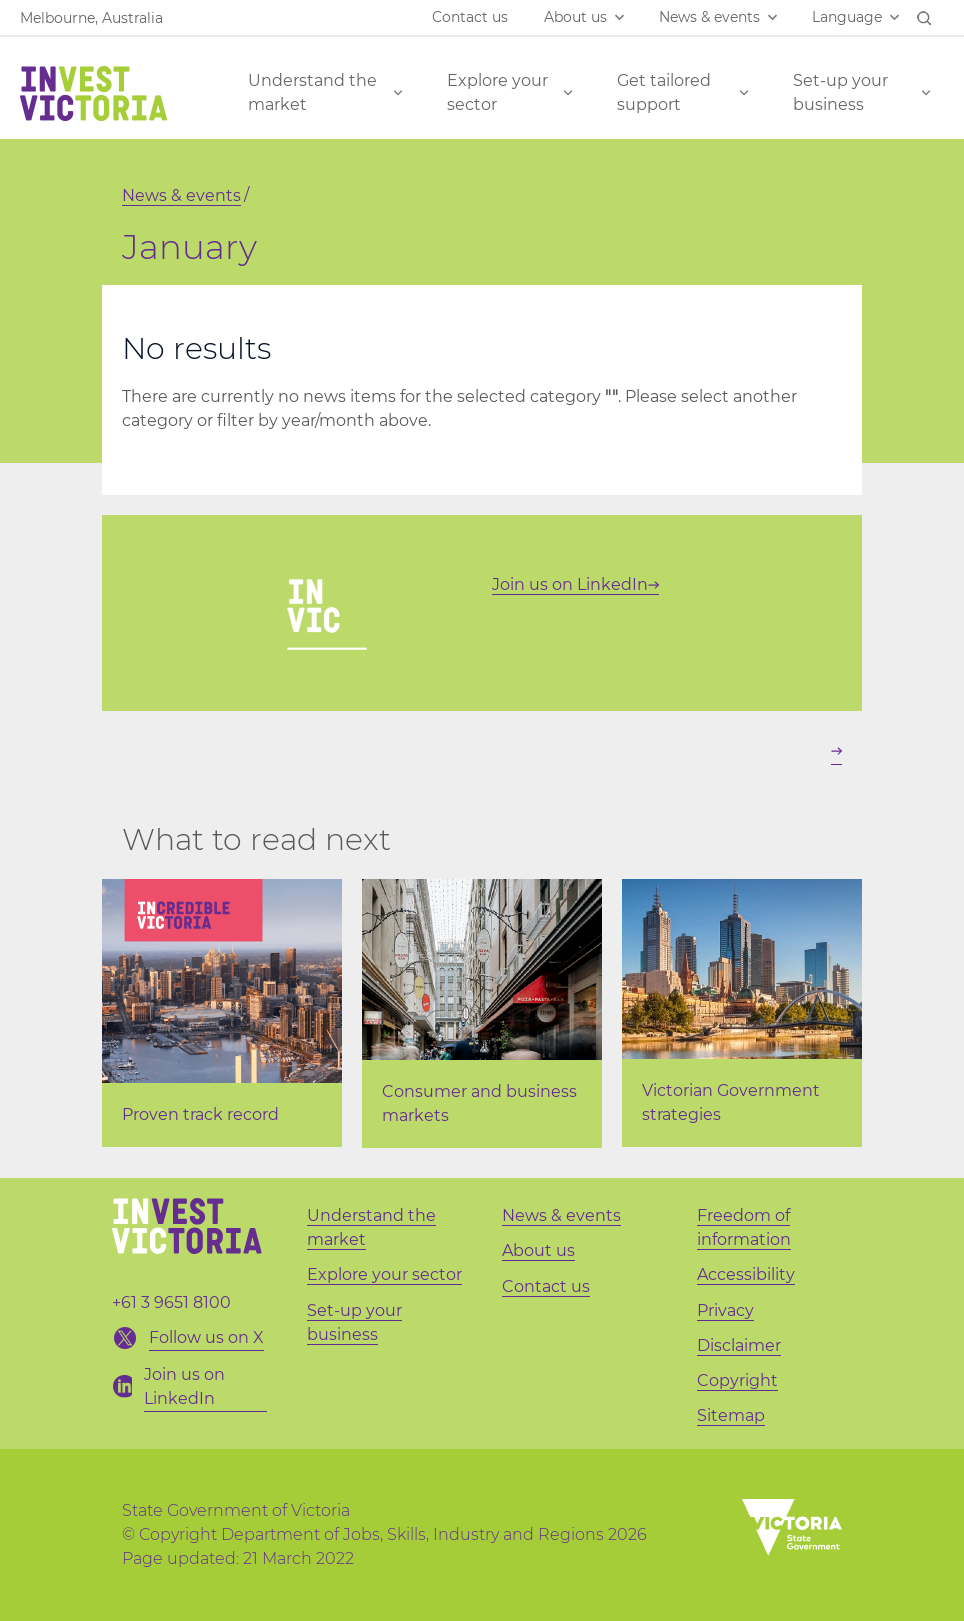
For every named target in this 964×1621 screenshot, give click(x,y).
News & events (709, 17)
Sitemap (731, 1415)
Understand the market (312, 92)
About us (575, 17)
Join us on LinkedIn (575, 584)
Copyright (737, 1380)
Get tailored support (664, 92)
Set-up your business (840, 92)
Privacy (725, 1310)
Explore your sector (497, 92)
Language (847, 17)
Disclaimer (739, 1345)
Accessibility (746, 1274)
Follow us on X (206, 1337)
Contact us (470, 17)
